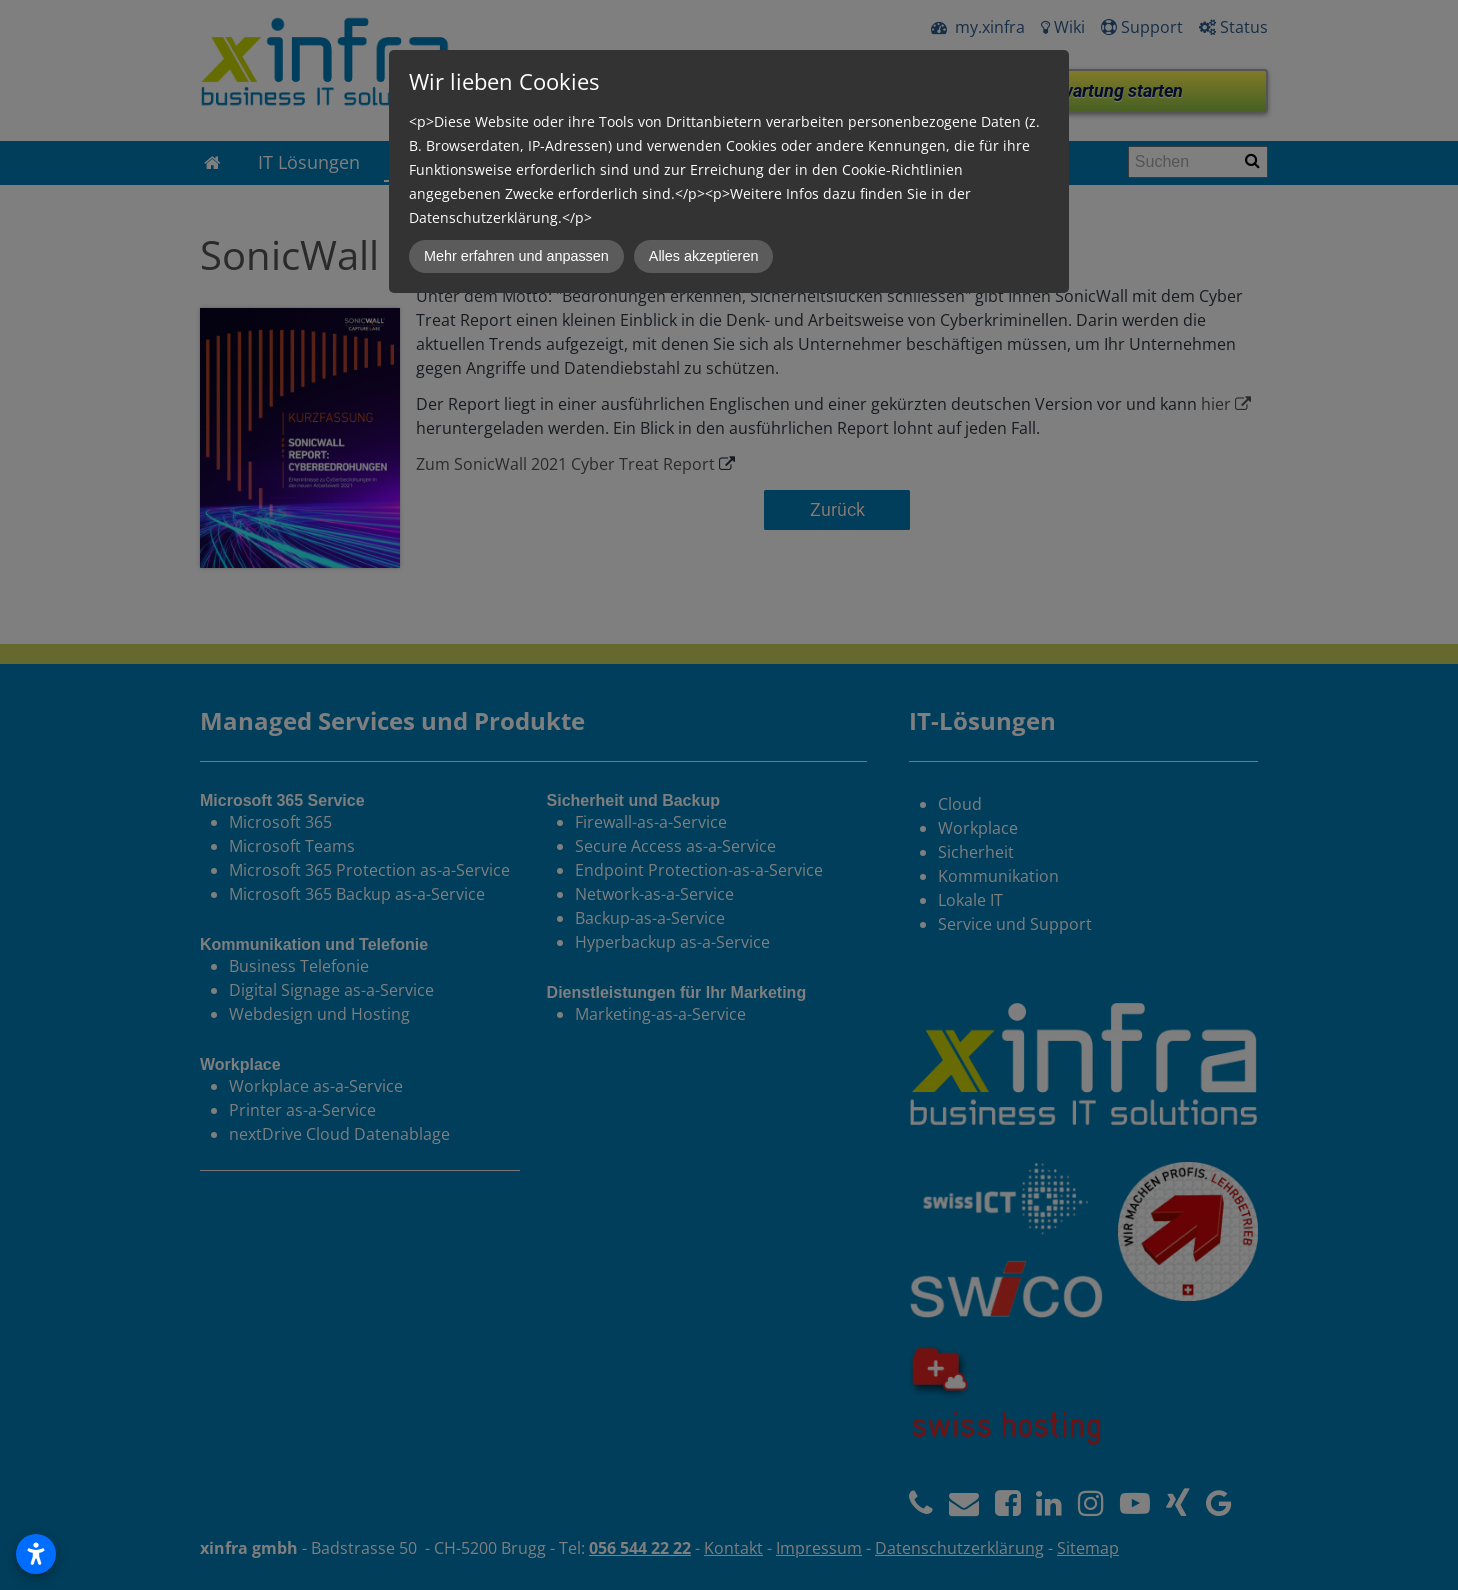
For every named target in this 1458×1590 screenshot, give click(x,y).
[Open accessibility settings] (36, 1554)
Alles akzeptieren (704, 256)
